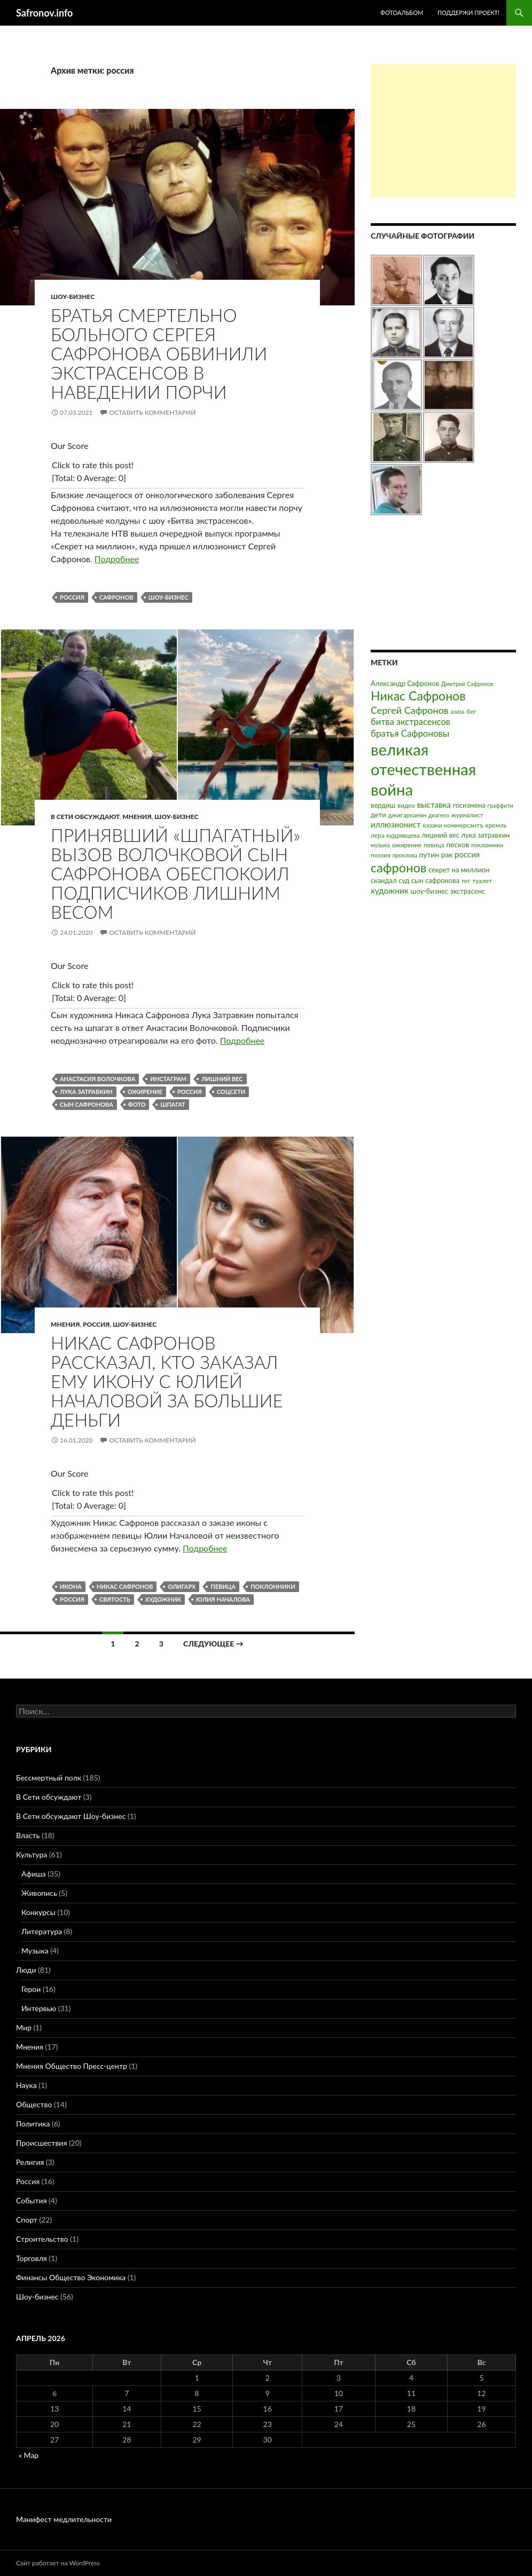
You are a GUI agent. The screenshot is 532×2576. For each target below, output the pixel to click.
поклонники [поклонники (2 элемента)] (487, 844)
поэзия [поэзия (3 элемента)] (380, 855)
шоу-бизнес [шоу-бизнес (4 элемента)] (429, 891)
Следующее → (213, 1643)
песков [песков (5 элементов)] (457, 844)
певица (223, 1586)
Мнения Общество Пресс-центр (71, 2065)
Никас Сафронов (125, 1586)
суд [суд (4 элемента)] (403, 880)
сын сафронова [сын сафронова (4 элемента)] (435, 880)
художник (163, 1599)
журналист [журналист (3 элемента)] (467, 815)
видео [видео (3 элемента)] (406, 805)
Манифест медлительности (64, 2519)
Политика (33, 2123)
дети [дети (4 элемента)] (378, 814)
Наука (26, 2085)
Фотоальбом (401, 12)
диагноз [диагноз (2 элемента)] (438, 815)
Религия (30, 2162)
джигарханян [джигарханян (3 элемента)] (407, 815)
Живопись (39, 1892)
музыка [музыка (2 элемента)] (380, 844)
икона (71, 1586)
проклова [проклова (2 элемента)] (405, 855)
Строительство (42, 2238)
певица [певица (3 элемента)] (434, 845)
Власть (28, 1835)
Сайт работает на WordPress (58, 2563)
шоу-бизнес (168, 597)
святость (114, 1599)
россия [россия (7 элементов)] (467, 854)
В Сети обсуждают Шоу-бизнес (71, 1816)
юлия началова (223, 1599)
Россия (96, 1324)
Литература (41, 1931)
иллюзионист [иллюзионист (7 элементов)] (396, 824)
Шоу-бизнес (73, 297)
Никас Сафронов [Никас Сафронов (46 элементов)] (418, 695)
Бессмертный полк (48, 1777)
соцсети (231, 1091)
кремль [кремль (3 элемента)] (496, 825)
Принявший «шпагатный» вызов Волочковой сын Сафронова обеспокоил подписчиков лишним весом (175, 873)
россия (72, 597)
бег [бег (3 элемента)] (471, 711)
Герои (31, 1989)
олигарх (181, 1586)
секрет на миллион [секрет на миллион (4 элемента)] (458, 869)
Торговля (31, 2258)
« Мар (28, 2455)
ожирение (145, 1091)
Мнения (136, 817)
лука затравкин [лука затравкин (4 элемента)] (485, 835)
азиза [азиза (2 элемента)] (457, 711)
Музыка (35, 1950)
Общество (34, 2104)
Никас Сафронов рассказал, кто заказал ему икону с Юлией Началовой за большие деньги (167, 1381)
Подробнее (117, 559)
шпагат (172, 1104)
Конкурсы (38, 1912)
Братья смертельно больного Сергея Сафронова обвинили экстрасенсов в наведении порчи (159, 353)
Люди (26, 1969)
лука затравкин (86, 1091)
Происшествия (41, 2142)
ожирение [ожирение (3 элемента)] (407, 845)
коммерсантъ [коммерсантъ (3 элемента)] (463, 825)
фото (137, 1104)
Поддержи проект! (468, 12)
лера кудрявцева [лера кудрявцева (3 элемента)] (395, 835)
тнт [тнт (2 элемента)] (466, 880)
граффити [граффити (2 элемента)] (500, 805)
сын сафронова (86, 1104)
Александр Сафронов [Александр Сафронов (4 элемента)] (405, 683)
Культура (31, 1854)
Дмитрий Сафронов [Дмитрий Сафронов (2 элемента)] (467, 683)
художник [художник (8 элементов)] (390, 890)
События (31, 2200)
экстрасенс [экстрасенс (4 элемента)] (468, 891)
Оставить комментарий (152, 412)
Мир (24, 2027)
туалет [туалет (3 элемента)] (482, 881)
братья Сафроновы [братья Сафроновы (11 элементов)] (410, 733)
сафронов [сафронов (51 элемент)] (399, 867)
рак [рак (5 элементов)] (447, 854)
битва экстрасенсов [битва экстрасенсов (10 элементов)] (410, 721)
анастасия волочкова (97, 1078)
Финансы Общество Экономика (71, 2277)
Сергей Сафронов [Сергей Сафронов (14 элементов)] (410, 710)
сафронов (116, 597)
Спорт (26, 2219)
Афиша (33, 1873)
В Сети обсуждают (85, 817)
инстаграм (168, 1078)
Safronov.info (44, 13)
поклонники (273, 1586)
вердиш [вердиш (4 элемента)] (383, 805)
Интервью (38, 2008)
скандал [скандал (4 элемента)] (384, 880)
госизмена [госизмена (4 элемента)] (469, 805)
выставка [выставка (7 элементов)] (434, 804)
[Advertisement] (443, 131)
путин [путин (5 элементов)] (429, 854)
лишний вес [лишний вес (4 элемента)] (440, 835)
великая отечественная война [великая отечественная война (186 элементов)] (423, 769)
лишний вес (221, 1078)
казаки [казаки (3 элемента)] (432, 825)
